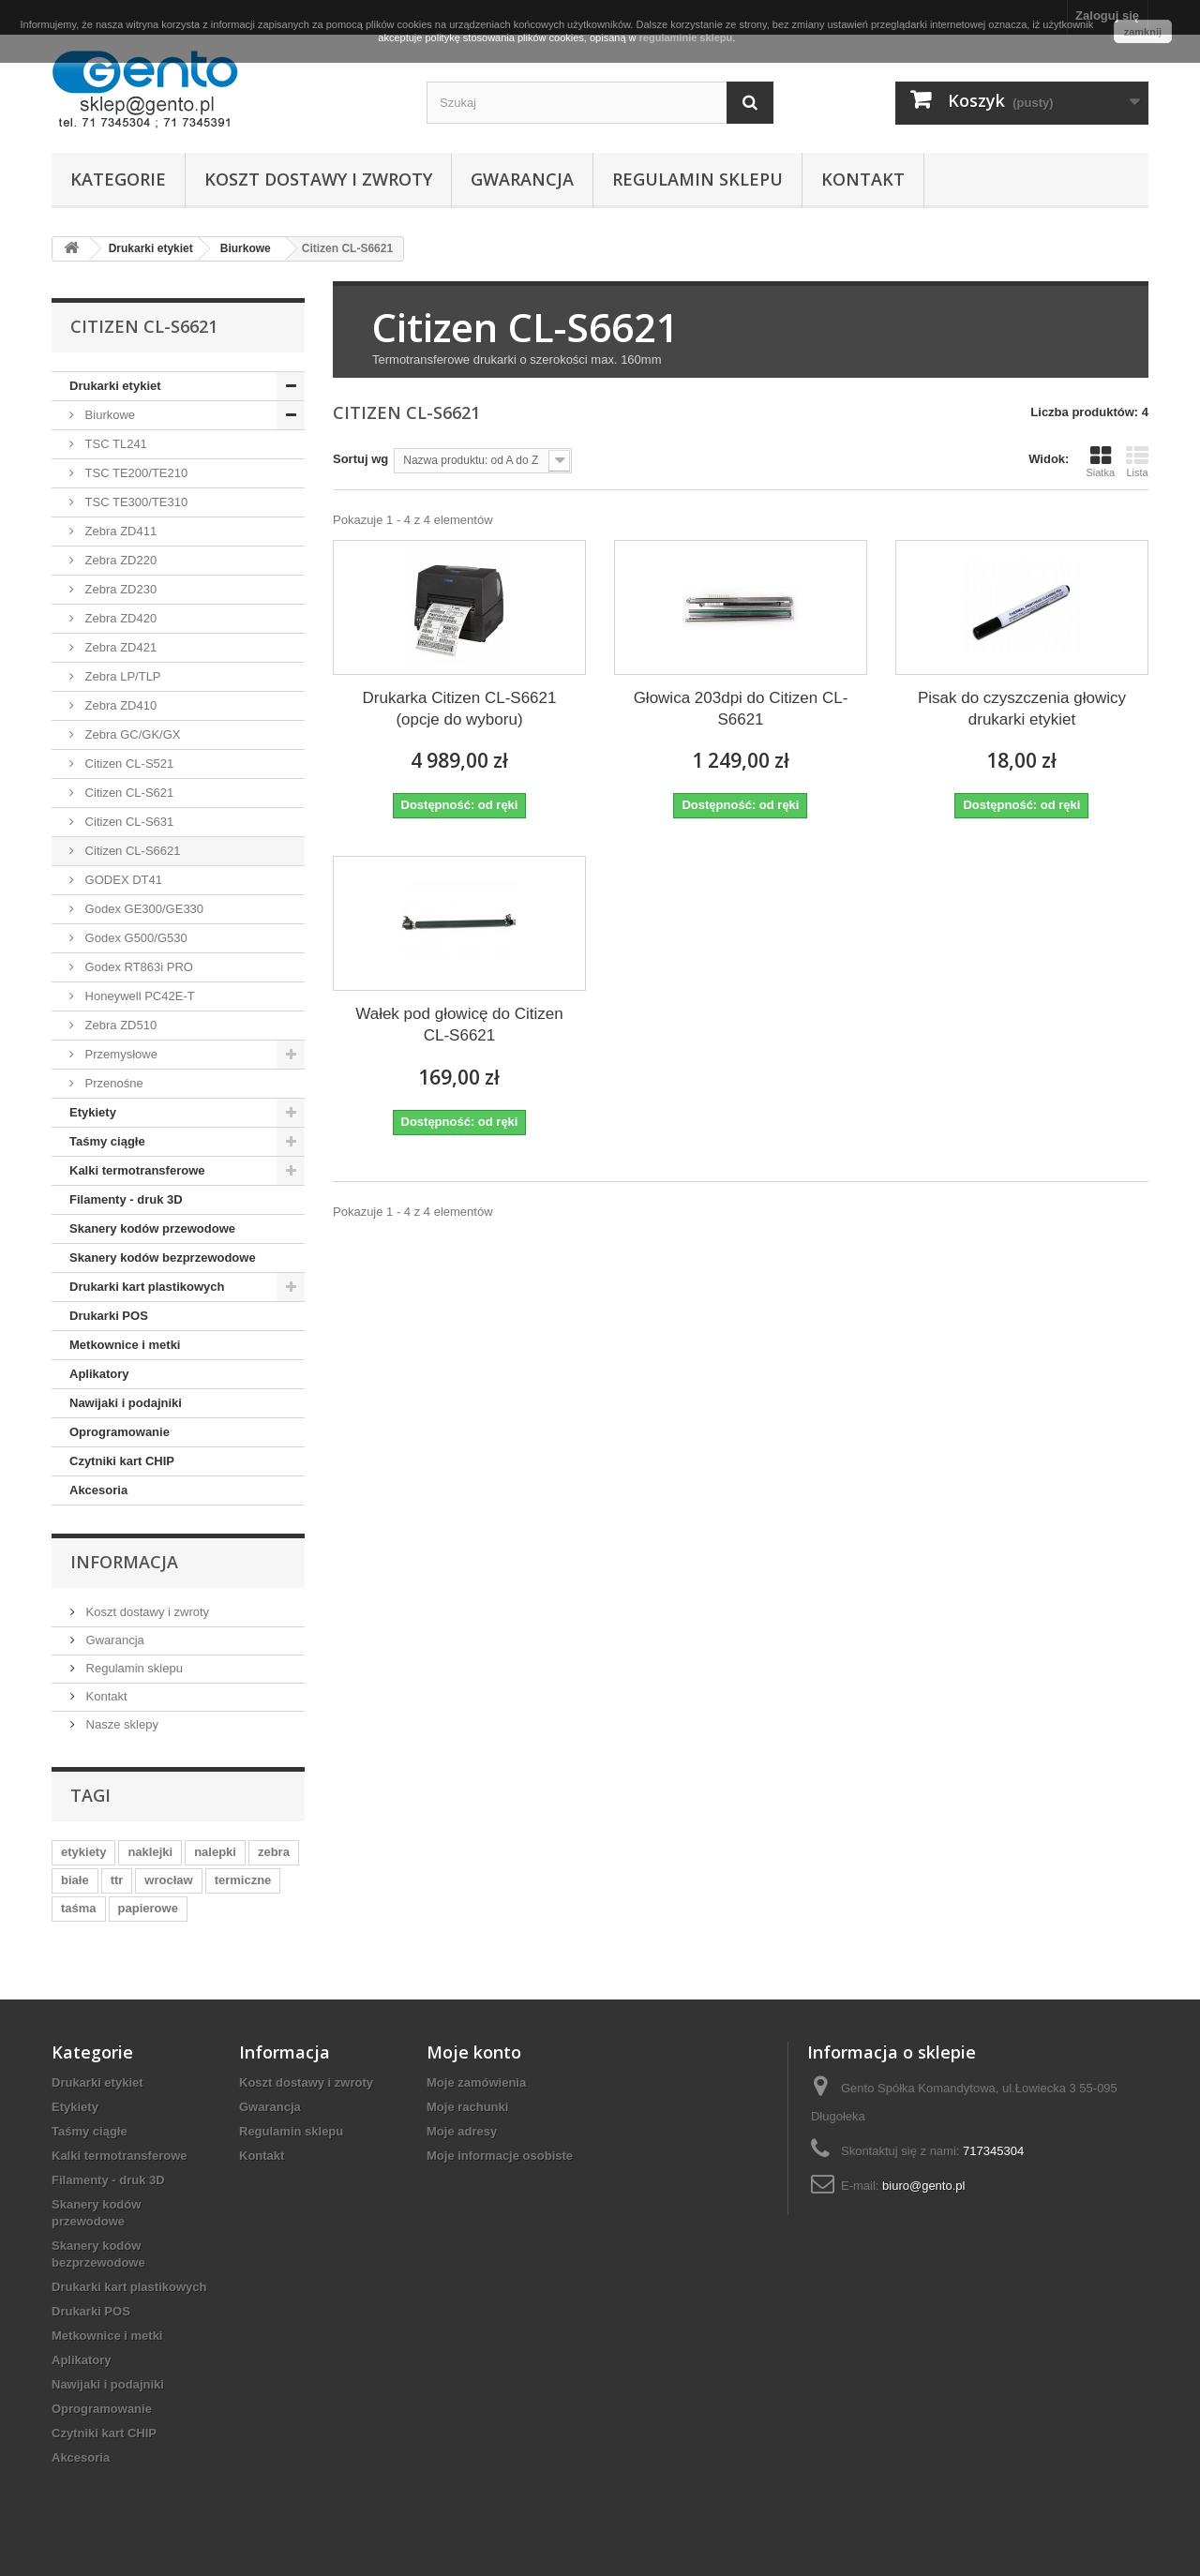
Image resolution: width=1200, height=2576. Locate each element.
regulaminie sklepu (686, 37)
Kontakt (863, 179)
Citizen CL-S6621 (131, 851)
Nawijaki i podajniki (125, 1403)
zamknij (1143, 31)
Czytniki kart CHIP (121, 1461)
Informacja (124, 1561)
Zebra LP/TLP (121, 676)
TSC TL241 (114, 444)
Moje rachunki (467, 2107)
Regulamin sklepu (697, 179)
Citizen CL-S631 (127, 822)
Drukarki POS (108, 1316)
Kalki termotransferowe (137, 1170)
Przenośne (112, 1083)
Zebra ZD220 (119, 560)
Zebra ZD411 (119, 531)
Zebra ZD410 (119, 705)
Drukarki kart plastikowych (146, 1287)
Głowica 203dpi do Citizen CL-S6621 (741, 708)
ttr (117, 1880)
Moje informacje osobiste (500, 2156)
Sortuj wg (360, 459)
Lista (1137, 461)
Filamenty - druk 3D (126, 1199)
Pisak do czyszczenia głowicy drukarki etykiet (1022, 708)
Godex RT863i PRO (137, 967)
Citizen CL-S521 (127, 763)
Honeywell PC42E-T (138, 996)
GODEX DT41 (122, 880)
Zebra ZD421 (119, 647)
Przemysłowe (120, 1054)
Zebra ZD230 (119, 589)
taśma (79, 1908)
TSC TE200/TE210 (135, 473)
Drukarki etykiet (115, 386)
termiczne (243, 1880)
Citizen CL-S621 (127, 793)
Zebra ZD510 (119, 1025)
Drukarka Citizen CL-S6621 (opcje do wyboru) (460, 708)
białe (75, 1880)
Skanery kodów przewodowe (152, 1228)
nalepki (215, 1852)
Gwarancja (522, 179)
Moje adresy (462, 2131)
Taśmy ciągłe (107, 1141)
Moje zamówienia (476, 2082)
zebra (274, 1852)
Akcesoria (98, 1490)
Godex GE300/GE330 (142, 909)
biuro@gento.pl (923, 2186)
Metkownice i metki (124, 1345)
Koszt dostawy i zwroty (318, 179)
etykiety (83, 1852)
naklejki (150, 1852)
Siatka (1100, 461)
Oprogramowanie (119, 1432)
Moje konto (474, 2052)
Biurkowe (108, 415)
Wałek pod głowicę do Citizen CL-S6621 (458, 1024)
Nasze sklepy (120, 1724)
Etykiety (92, 1112)
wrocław (168, 1880)
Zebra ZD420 (119, 618)
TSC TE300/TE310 (135, 502)
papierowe (148, 1908)
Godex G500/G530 (135, 938)
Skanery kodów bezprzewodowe (162, 1258)
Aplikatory (99, 1374)
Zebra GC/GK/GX (131, 734)
